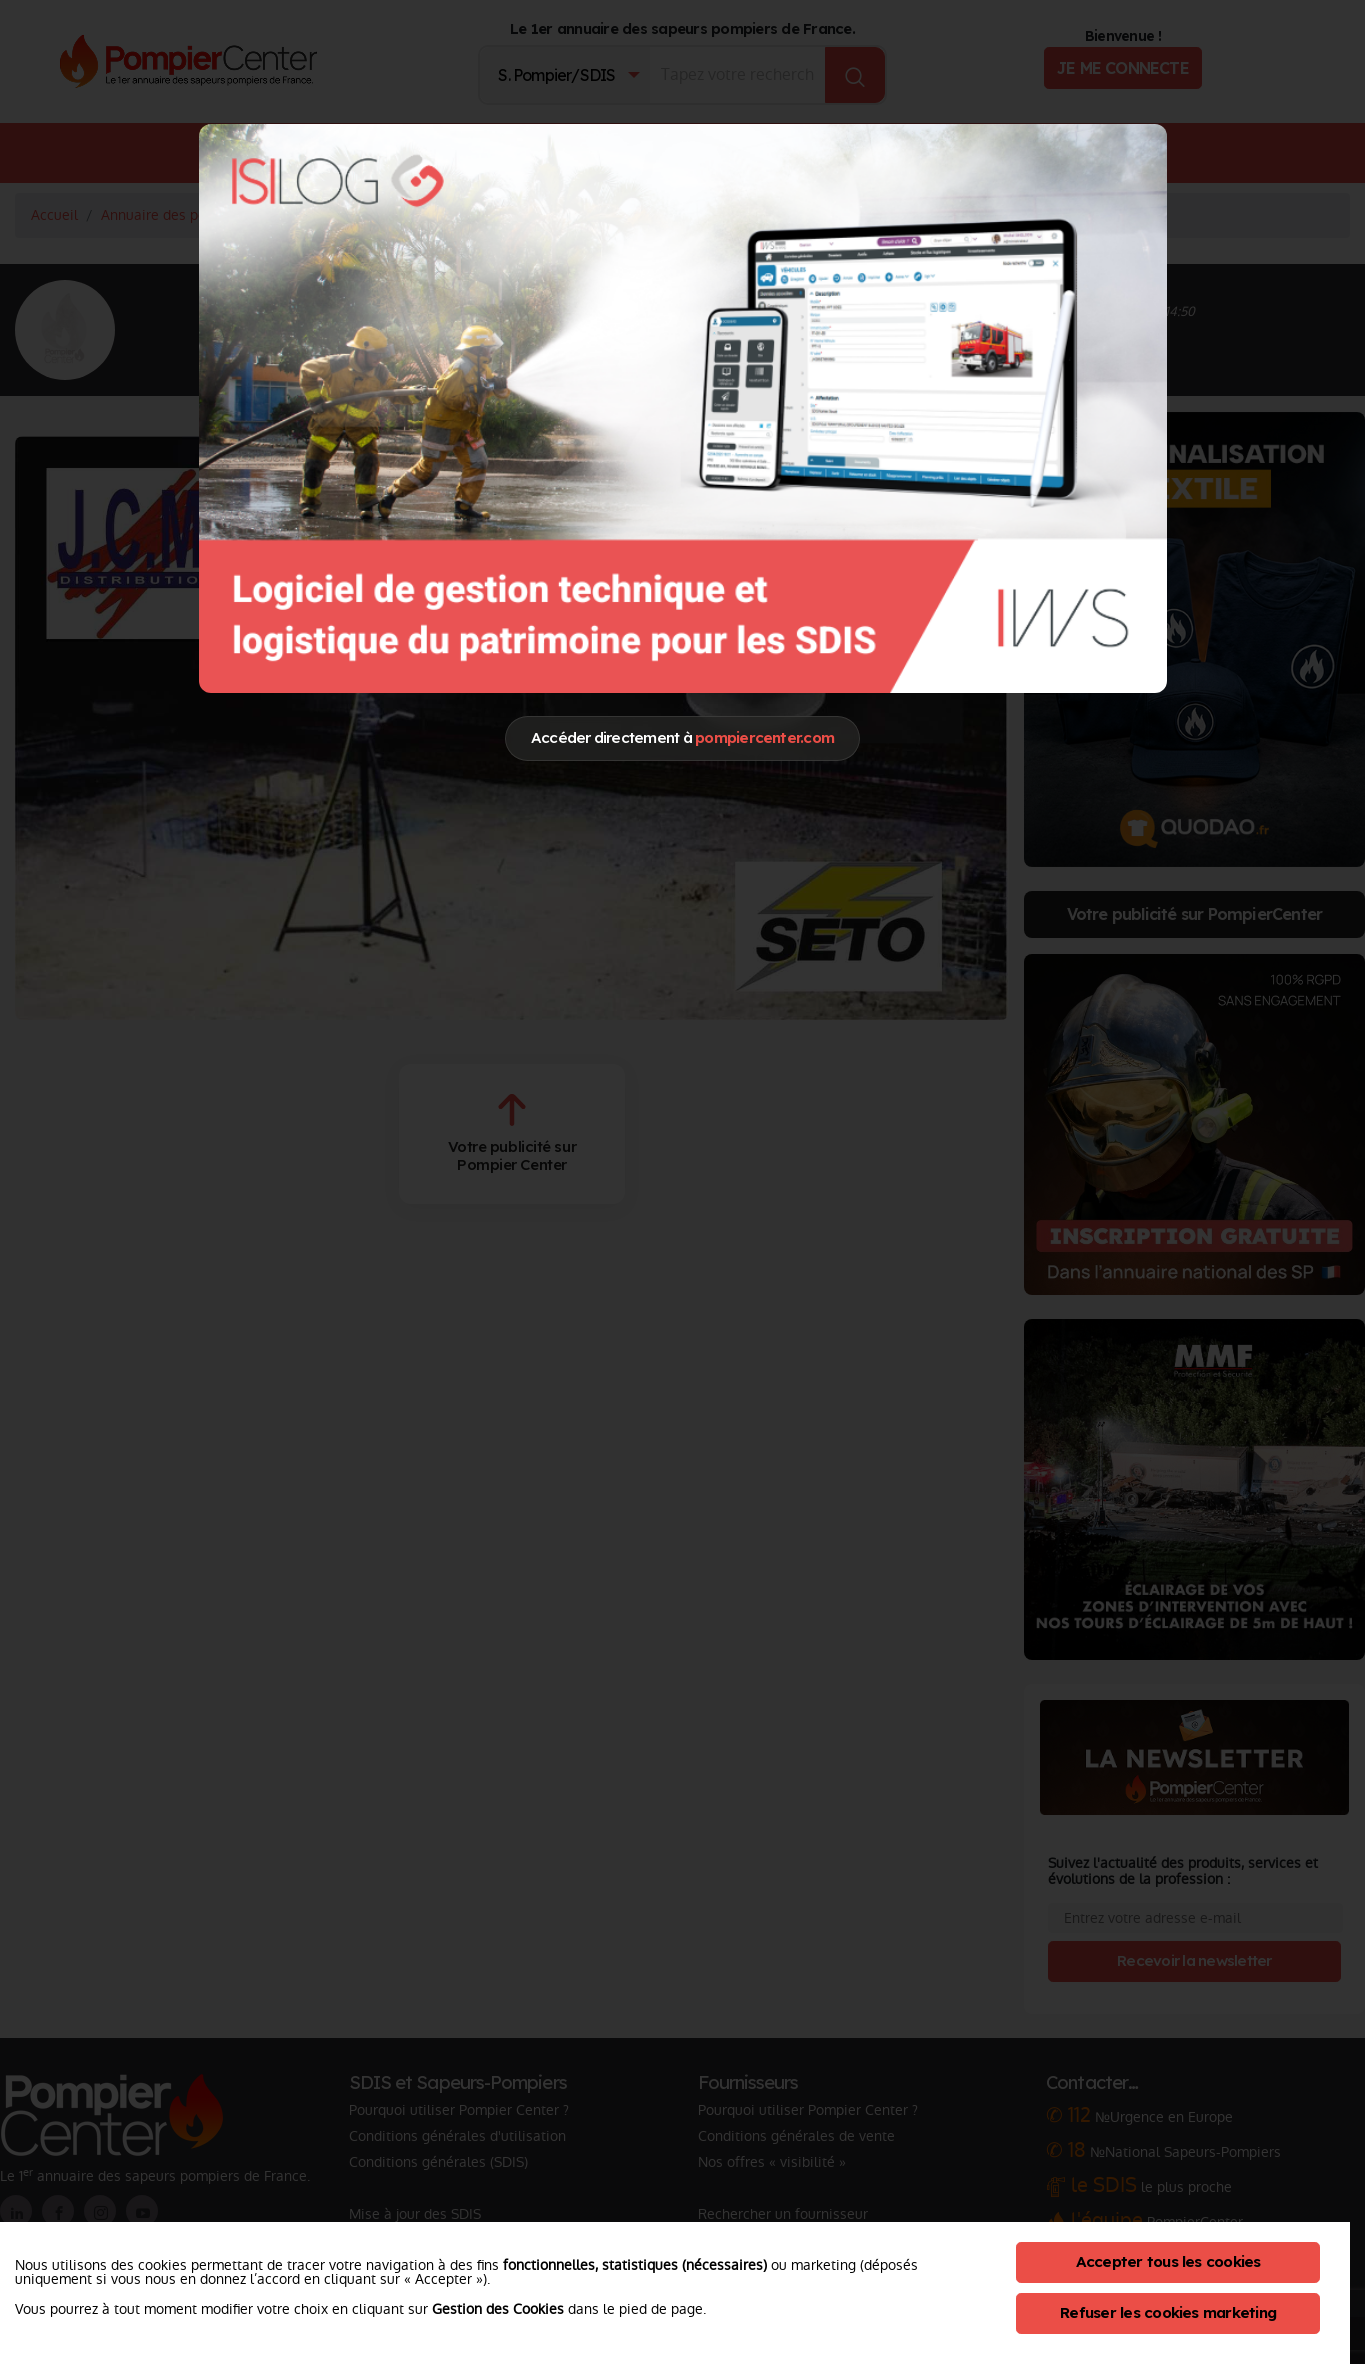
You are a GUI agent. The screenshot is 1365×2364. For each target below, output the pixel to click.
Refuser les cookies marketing (1168, 2312)
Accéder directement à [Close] (682, 737)
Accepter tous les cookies (1168, 2261)
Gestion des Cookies (498, 2309)
